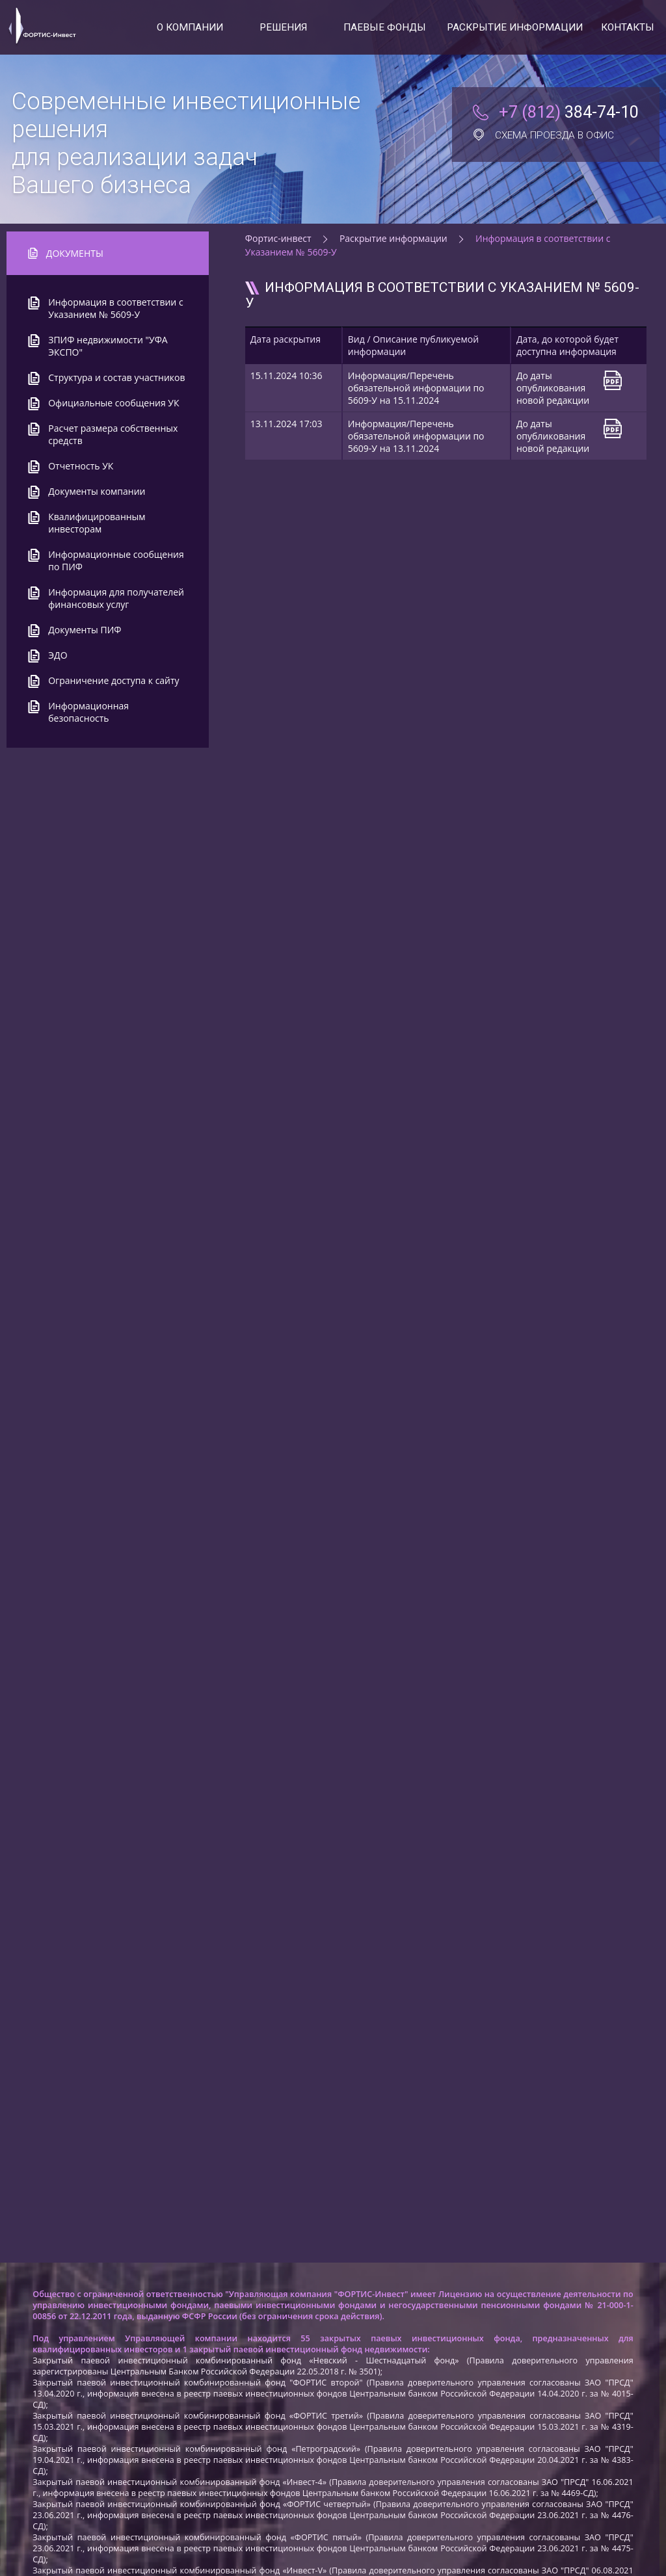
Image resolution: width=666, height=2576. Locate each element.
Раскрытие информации (515, 27)
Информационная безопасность (88, 712)
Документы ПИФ (84, 630)
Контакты (627, 27)
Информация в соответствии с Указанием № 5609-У (115, 308)
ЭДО (57, 655)
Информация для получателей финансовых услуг (116, 598)
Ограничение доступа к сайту (113, 680)
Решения (283, 27)
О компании (190, 27)
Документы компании (96, 491)
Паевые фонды (384, 27)
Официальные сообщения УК (113, 403)
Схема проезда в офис (543, 135)
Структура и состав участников (116, 377)
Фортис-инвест (278, 238)
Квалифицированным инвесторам (96, 522)
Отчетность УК (80, 466)
